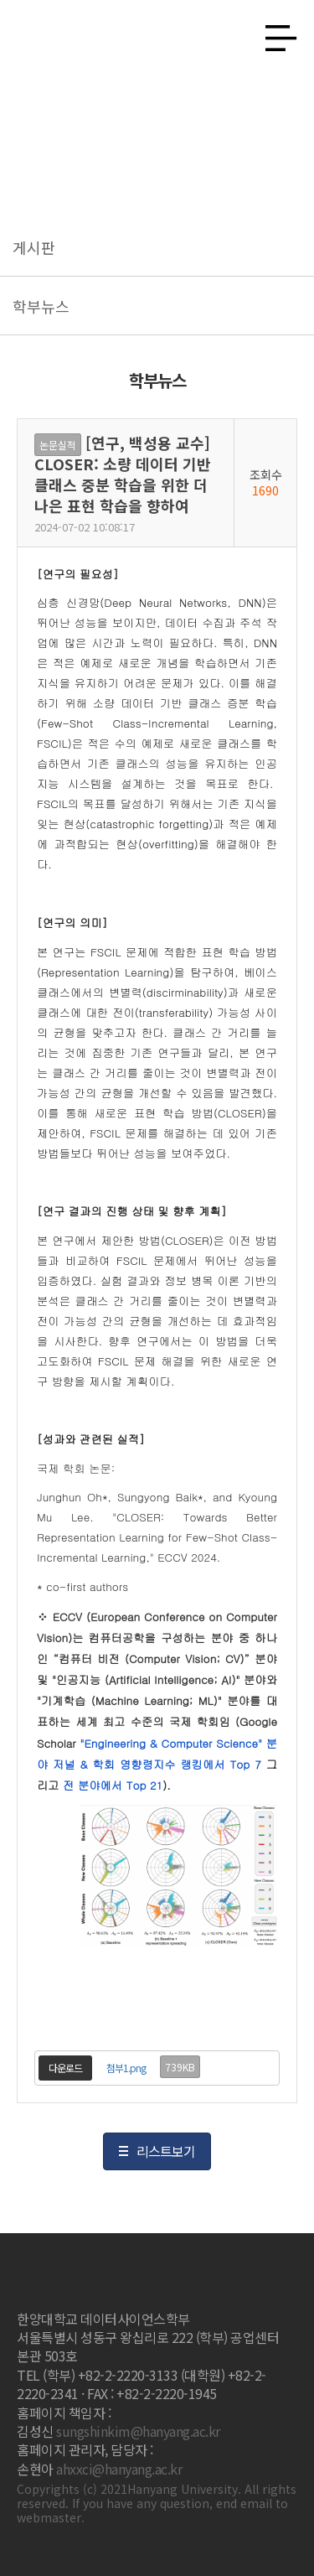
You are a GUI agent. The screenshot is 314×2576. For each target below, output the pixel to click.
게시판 (34, 247)
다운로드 (65, 2067)
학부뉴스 (41, 306)
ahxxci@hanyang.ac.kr (119, 2469)
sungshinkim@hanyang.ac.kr (138, 2431)
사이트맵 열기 (274, 33)
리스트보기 (165, 2151)
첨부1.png (126, 2067)
